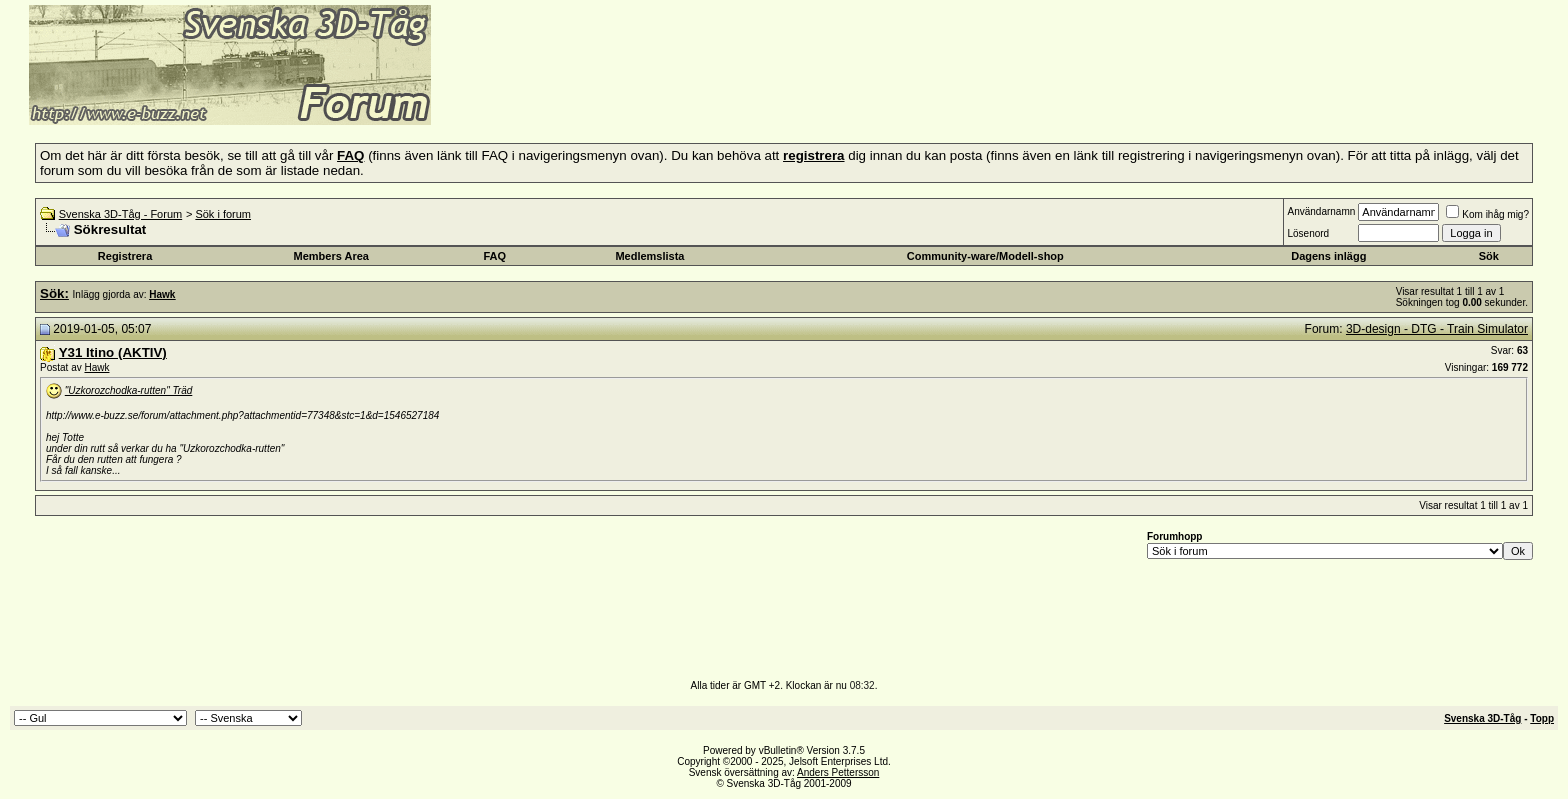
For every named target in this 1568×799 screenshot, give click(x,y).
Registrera (125, 256)
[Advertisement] (676, 95)
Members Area (331, 256)
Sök (1489, 256)
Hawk (96, 367)
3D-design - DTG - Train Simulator (1437, 329)
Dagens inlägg (1328, 256)
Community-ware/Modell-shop (985, 256)
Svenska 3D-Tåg (1482, 718)
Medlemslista (649, 256)
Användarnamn (1321, 211)
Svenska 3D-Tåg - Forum (120, 214)
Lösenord (1308, 233)
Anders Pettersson (838, 772)
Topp (1542, 718)
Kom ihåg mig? (1487, 214)
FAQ (495, 256)
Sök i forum (223, 214)
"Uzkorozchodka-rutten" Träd (129, 390)
